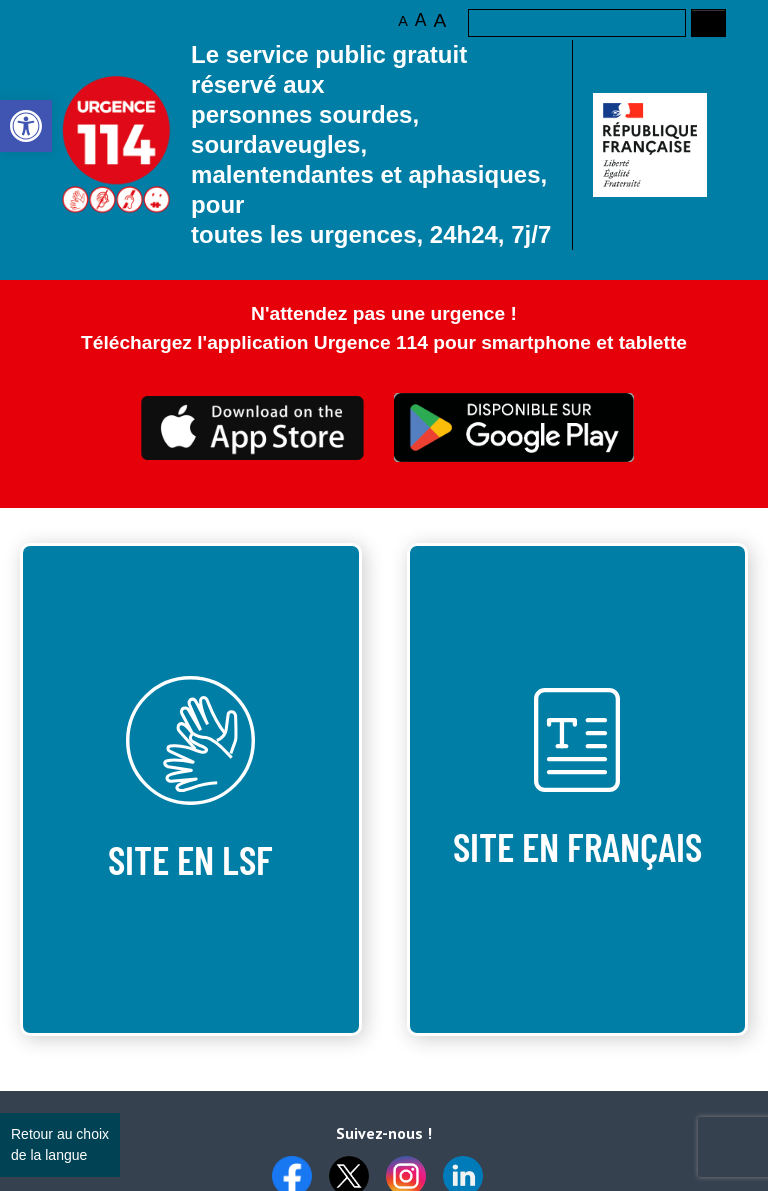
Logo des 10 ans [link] (117, 144)
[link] (26, 126)
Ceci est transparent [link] (254, 428)
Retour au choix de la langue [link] (60, 1144)
